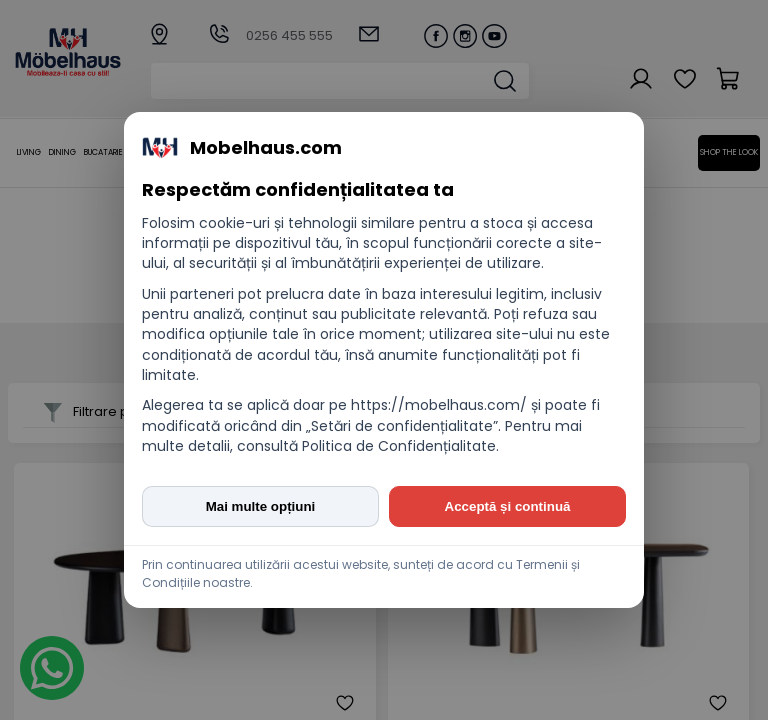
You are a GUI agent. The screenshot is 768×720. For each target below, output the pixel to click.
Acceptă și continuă (508, 506)
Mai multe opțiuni (261, 506)
